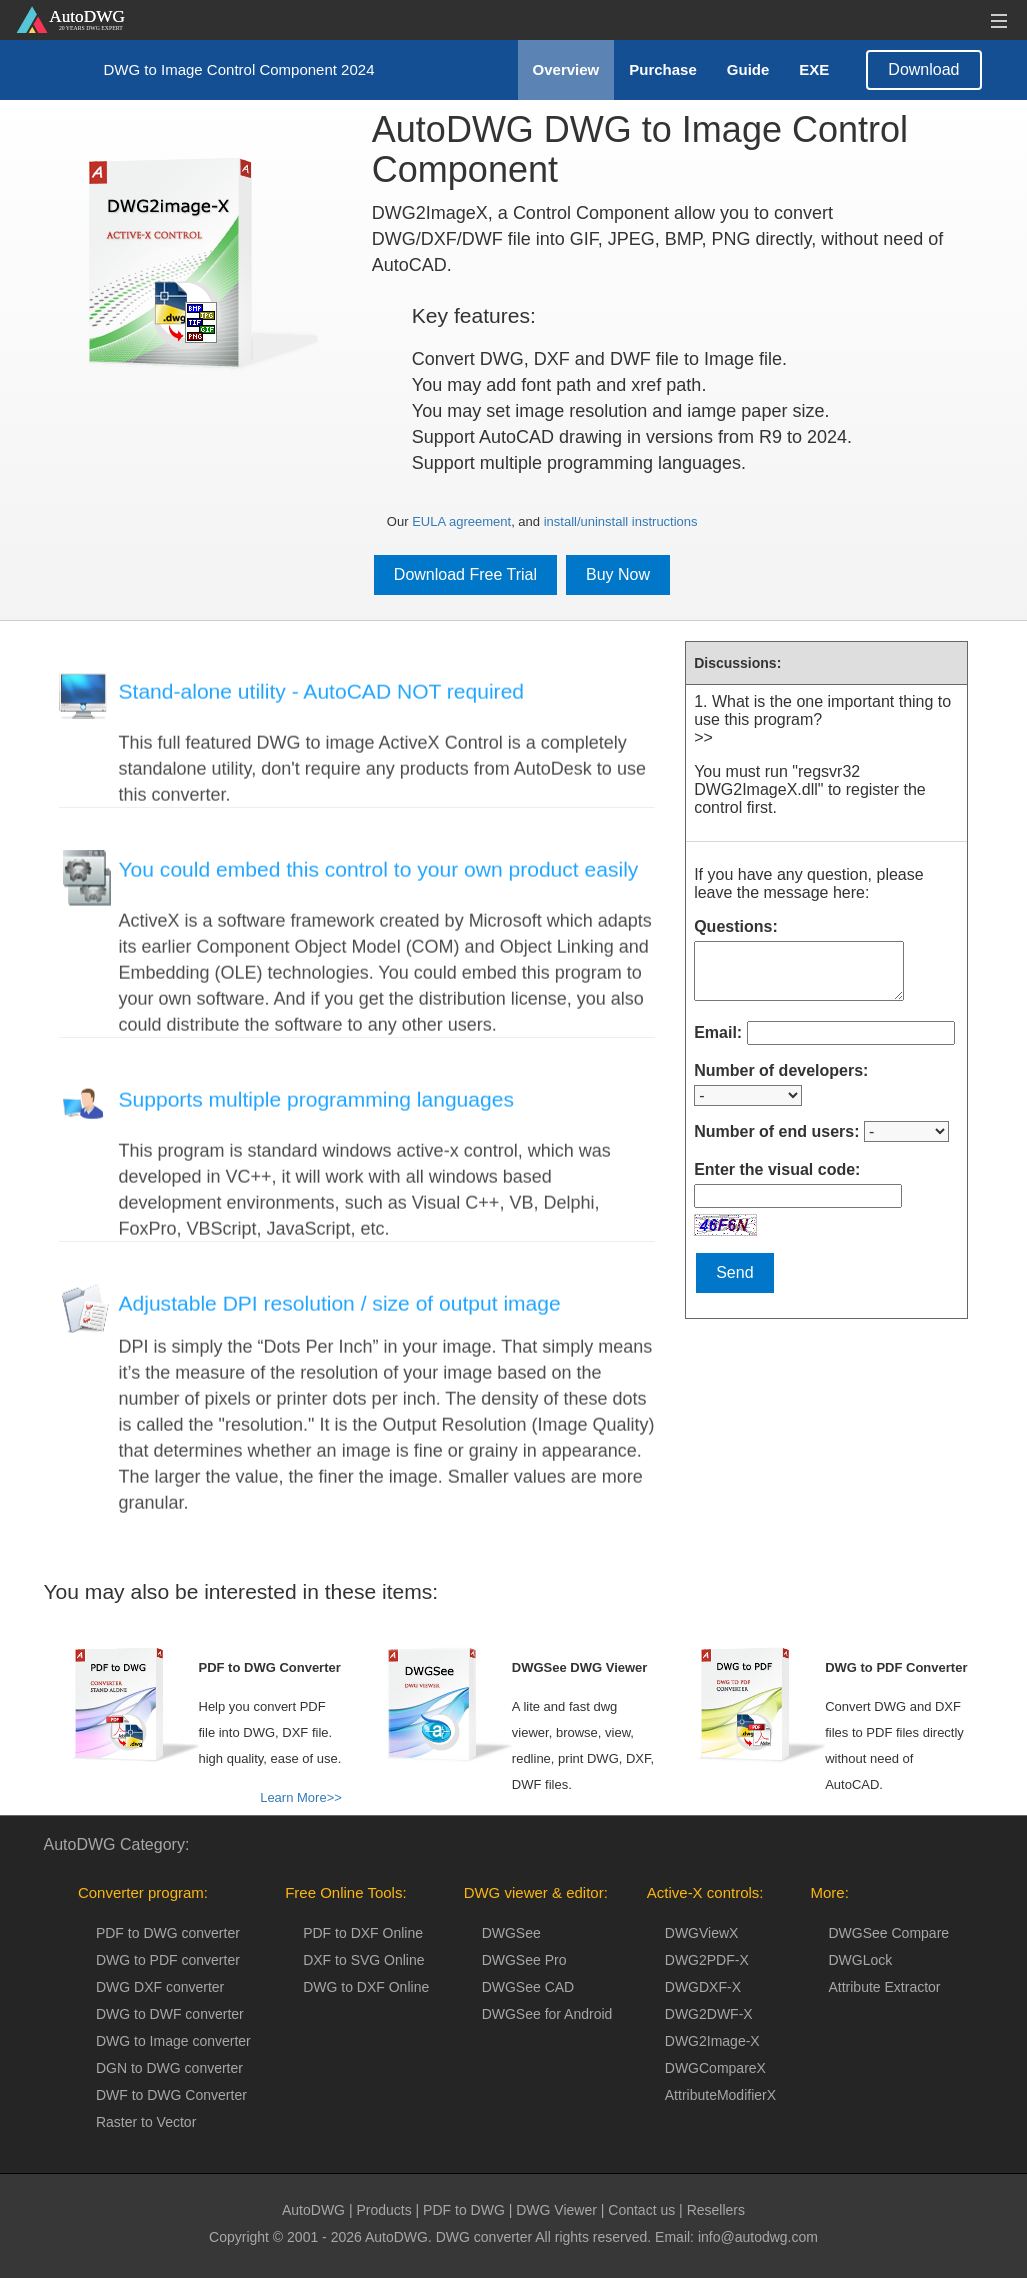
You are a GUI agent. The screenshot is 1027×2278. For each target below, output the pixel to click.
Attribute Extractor (884, 1987)
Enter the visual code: (777, 1169)
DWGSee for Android (547, 2014)
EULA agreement (461, 521)
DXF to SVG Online (363, 1960)
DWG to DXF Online (366, 1987)
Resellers (716, 2210)
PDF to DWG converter (168, 1933)
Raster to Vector (146, 2122)
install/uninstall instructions (621, 521)
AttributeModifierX (720, 2095)
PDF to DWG (464, 2210)
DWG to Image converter (173, 2041)
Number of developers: (781, 1070)
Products (383, 2210)
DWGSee (511, 1933)
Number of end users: (776, 1131)
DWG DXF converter (160, 1987)
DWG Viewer (556, 2210)
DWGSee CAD (528, 1987)
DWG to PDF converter (168, 1960)
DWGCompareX (715, 2068)
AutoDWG (313, 2210)
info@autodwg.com (758, 2237)
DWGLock (860, 1960)
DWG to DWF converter (170, 2014)
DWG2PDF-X (707, 1960)
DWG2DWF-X (709, 2014)
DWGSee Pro (524, 1960)
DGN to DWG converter (169, 2068)
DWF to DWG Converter (171, 2095)
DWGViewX (702, 1933)
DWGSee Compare (888, 1933)
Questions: (736, 926)
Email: (718, 1032)
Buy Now (618, 574)
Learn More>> (301, 1797)
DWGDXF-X (703, 1987)
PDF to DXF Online (363, 1933)
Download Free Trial (465, 574)
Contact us (641, 2210)
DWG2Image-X (712, 2041)
